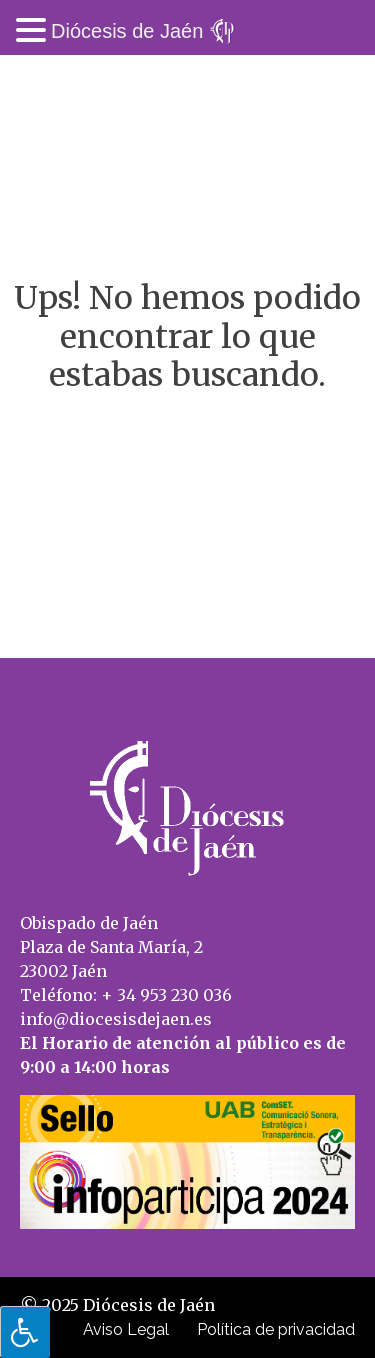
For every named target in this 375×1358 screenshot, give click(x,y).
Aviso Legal (126, 1329)
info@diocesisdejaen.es (116, 1019)
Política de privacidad (276, 1329)
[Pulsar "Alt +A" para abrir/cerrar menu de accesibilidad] (25, 1332)
